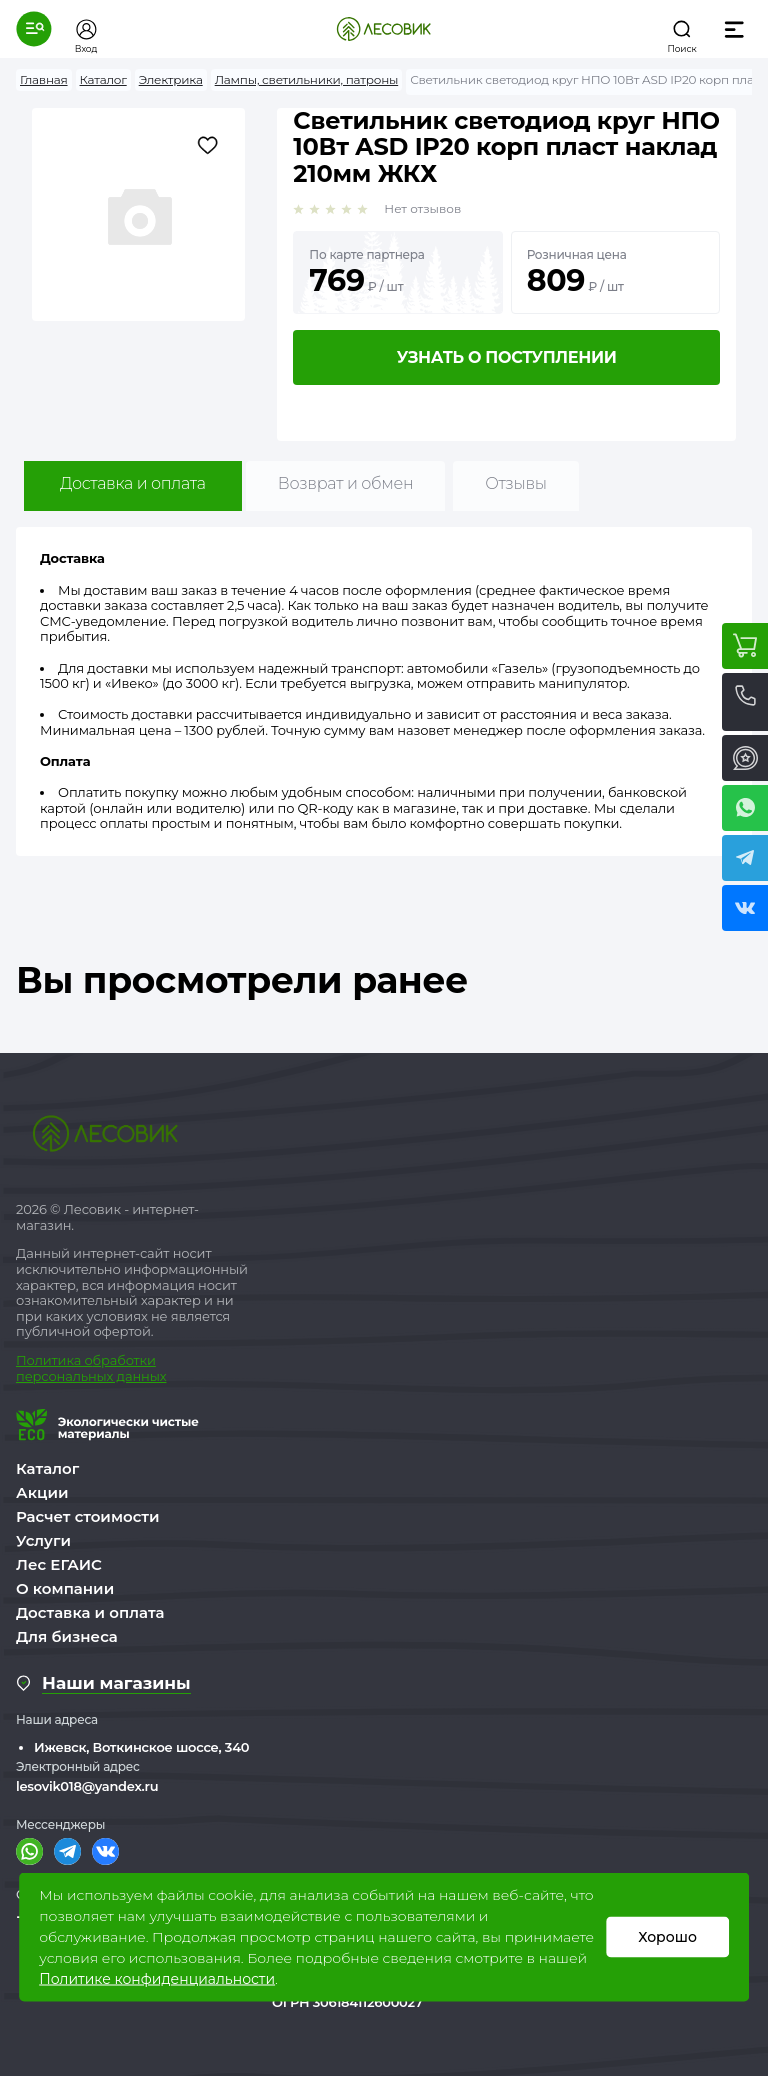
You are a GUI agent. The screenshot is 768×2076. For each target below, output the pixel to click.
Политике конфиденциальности (157, 1979)
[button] (34, 29)
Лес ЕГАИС (59, 1564)
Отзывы (515, 483)
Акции (42, 1492)
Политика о (54, 1360)
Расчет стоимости (88, 1516)
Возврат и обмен (346, 483)
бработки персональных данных (91, 1368)
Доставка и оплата (133, 483)
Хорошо (667, 1937)
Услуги (43, 1540)
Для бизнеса (67, 1636)
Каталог (47, 1468)
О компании (65, 1588)
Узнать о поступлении (507, 357)
